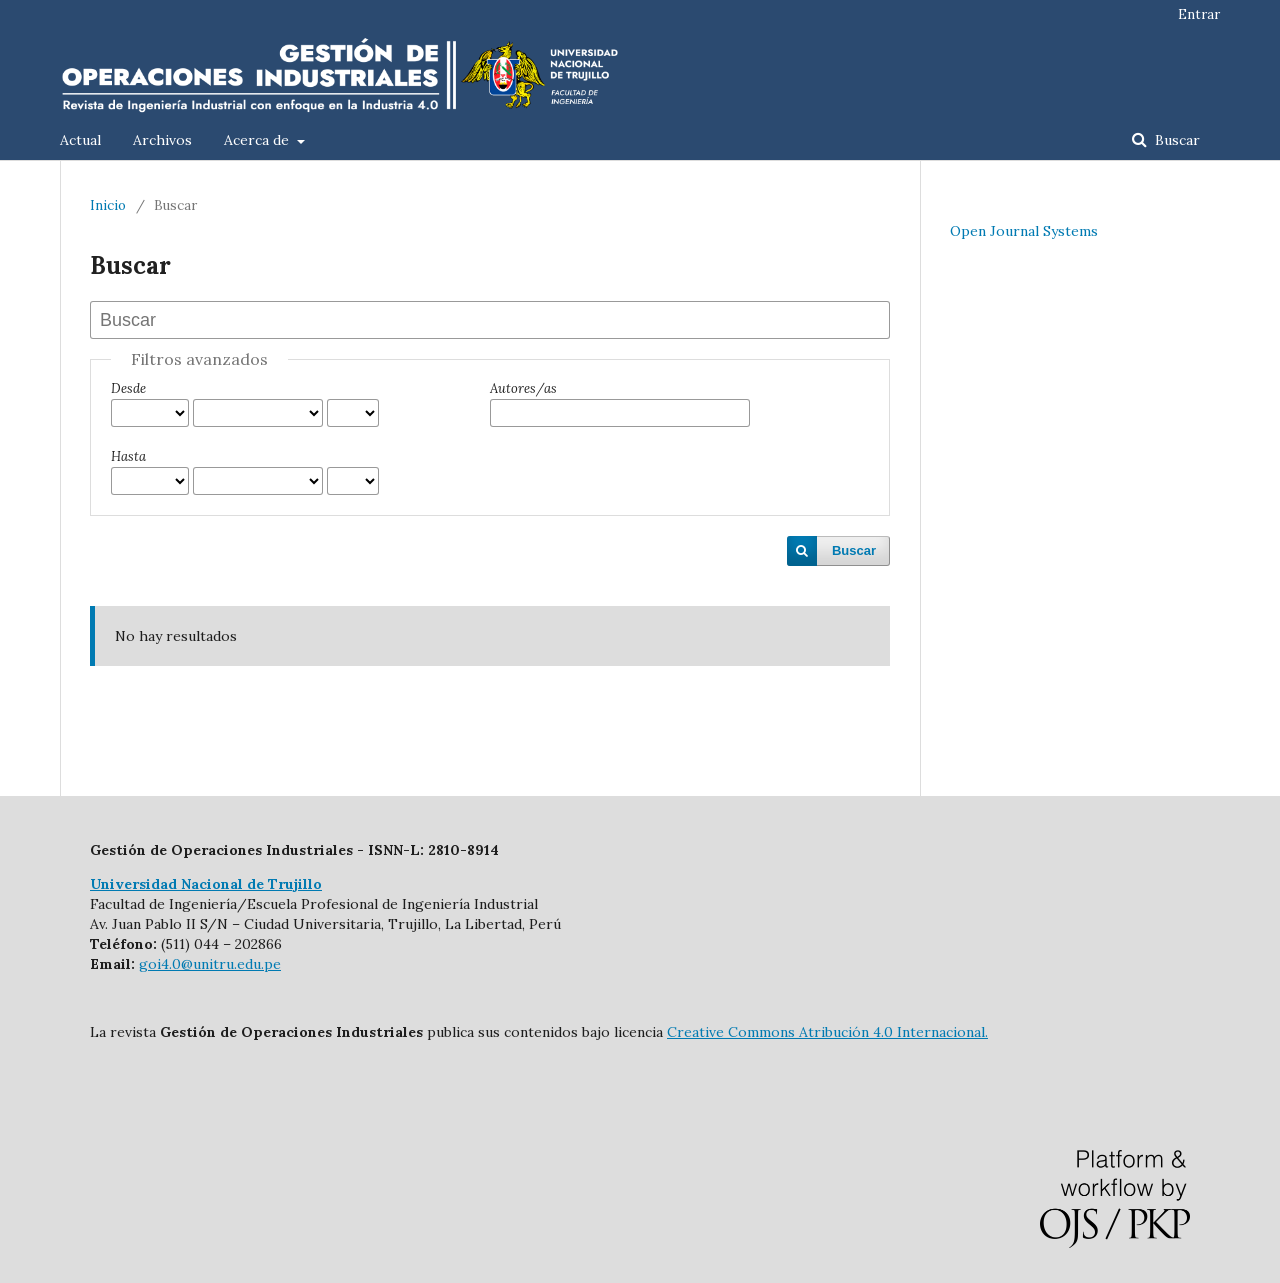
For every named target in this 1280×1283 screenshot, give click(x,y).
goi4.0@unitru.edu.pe (210, 964)
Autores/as (523, 388)
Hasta (128, 456)
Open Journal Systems (1024, 231)
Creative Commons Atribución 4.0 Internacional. (827, 1032)
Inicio (108, 205)
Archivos (162, 140)
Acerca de (258, 140)
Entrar (1199, 14)
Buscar (1175, 140)
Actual (80, 140)
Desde (128, 388)
